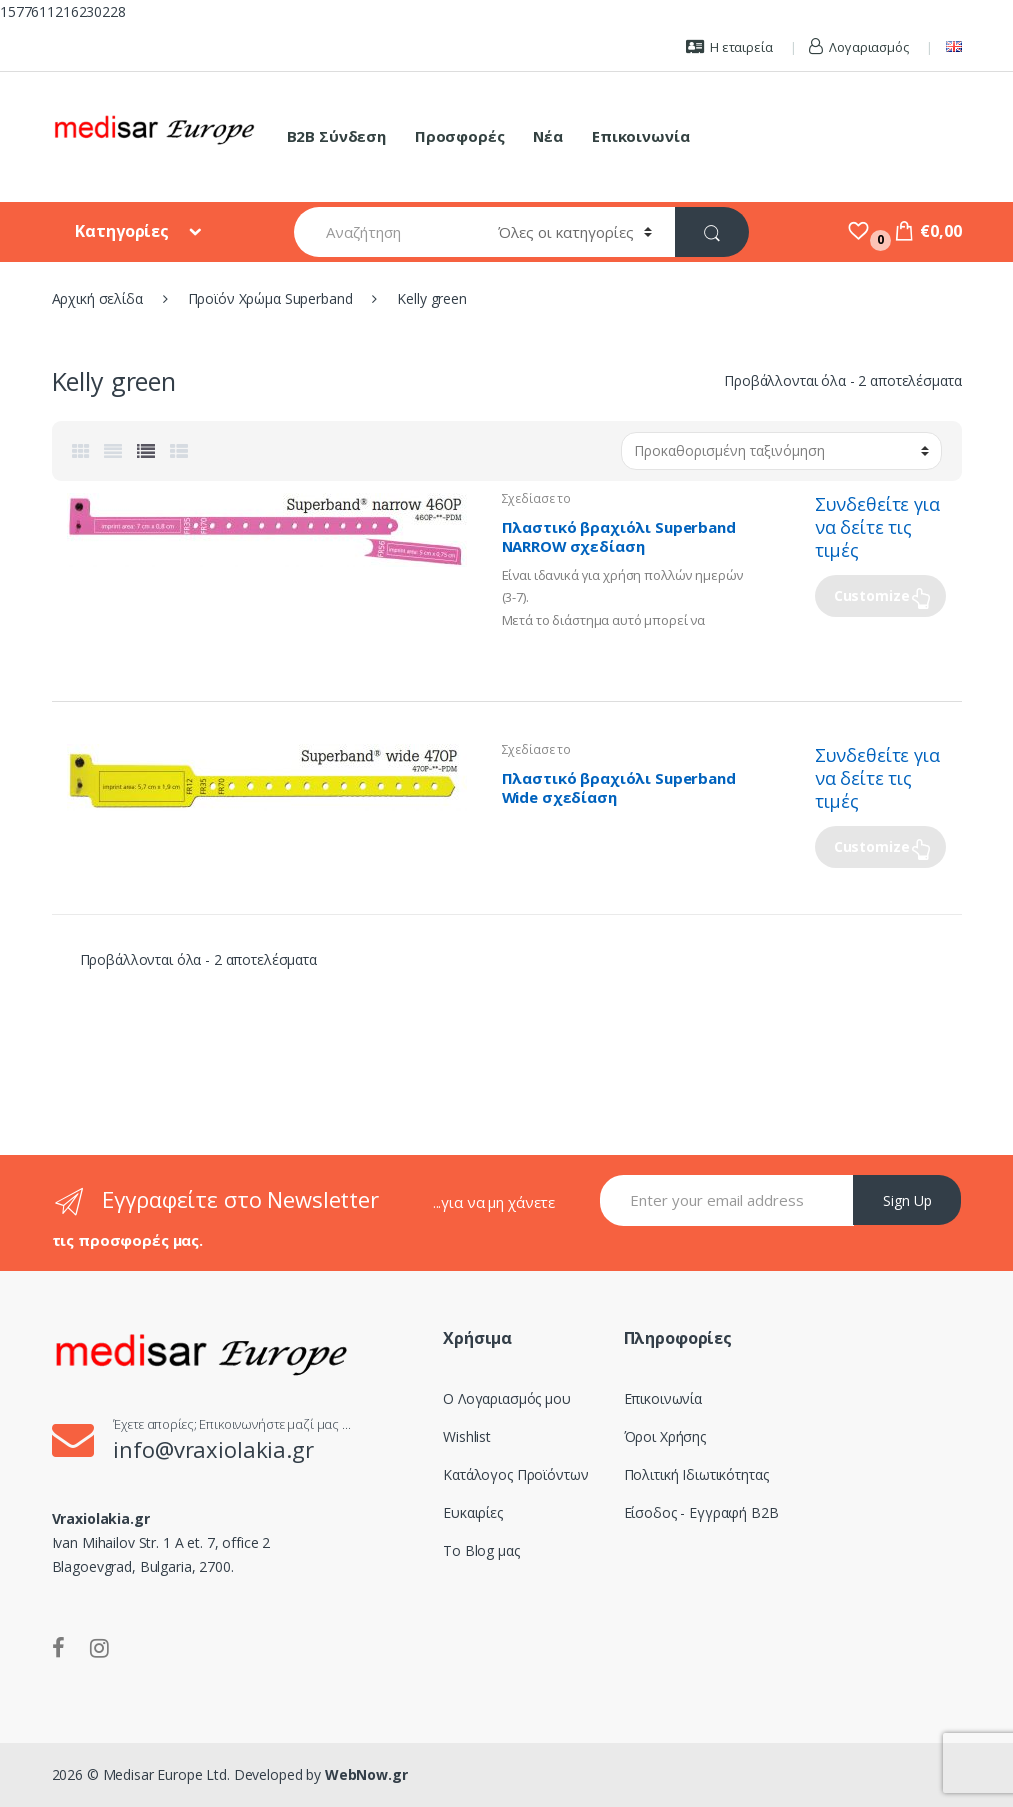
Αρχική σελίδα (97, 298)
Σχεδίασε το (536, 498)
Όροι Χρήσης (665, 1436)
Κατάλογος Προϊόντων (515, 1474)
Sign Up (907, 1200)
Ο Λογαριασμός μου (507, 1398)
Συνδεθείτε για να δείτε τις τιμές (877, 527)
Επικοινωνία (640, 136)
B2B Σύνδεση (336, 136)
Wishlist (467, 1436)
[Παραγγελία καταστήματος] (781, 451)
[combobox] (384, 232)
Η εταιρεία (729, 47)
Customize (872, 595)
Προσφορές (460, 136)
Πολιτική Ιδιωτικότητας (696, 1474)
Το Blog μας (481, 1550)
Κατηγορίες (123, 231)
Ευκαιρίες (473, 1512)
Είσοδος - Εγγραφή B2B (701, 1512)
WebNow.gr (364, 1774)
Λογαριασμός (858, 47)
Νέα (548, 136)
